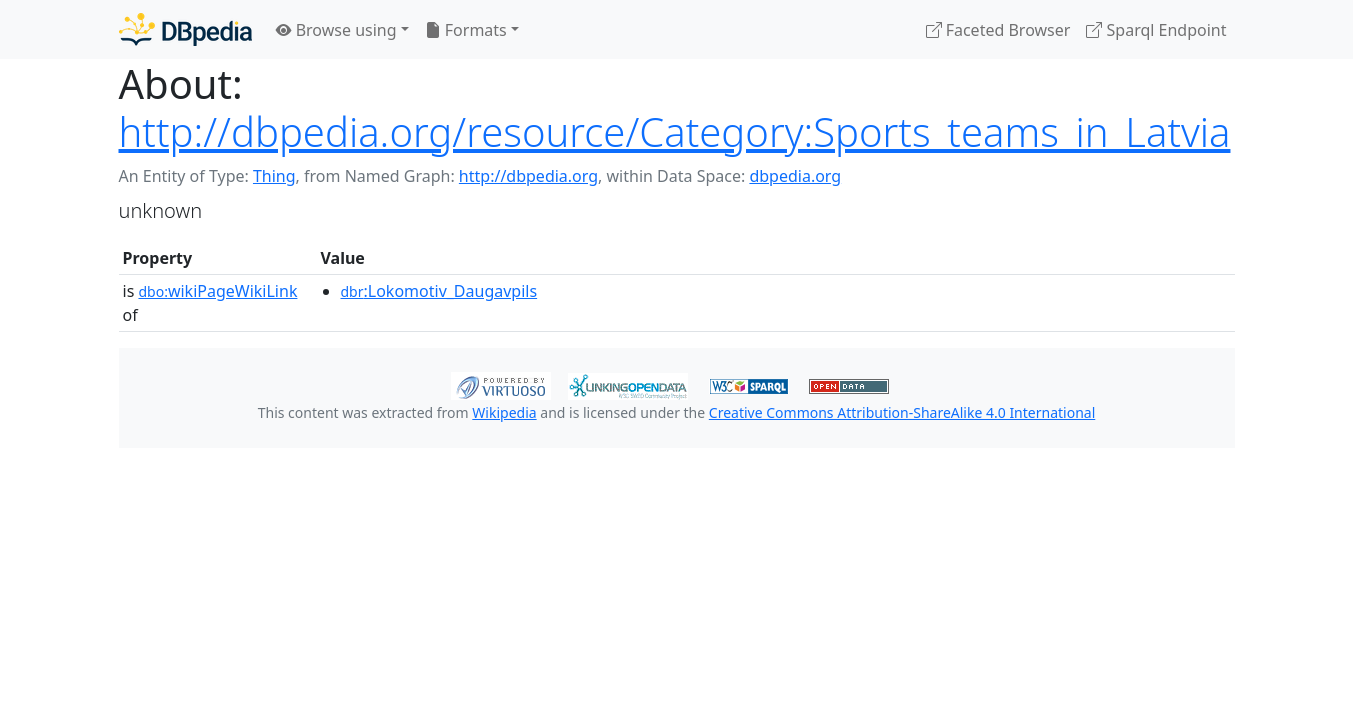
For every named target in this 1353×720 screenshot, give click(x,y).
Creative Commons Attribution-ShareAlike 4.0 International (902, 412)
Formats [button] (466, 30)
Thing (274, 176)
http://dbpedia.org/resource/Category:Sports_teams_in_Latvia (675, 131)
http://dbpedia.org (528, 176)
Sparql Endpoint (1156, 30)
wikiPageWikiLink (217, 291)
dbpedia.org (795, 176)
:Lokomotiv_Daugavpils (439, 291)
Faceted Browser (998, 30)
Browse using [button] (336, 30)
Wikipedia (504, 412)
